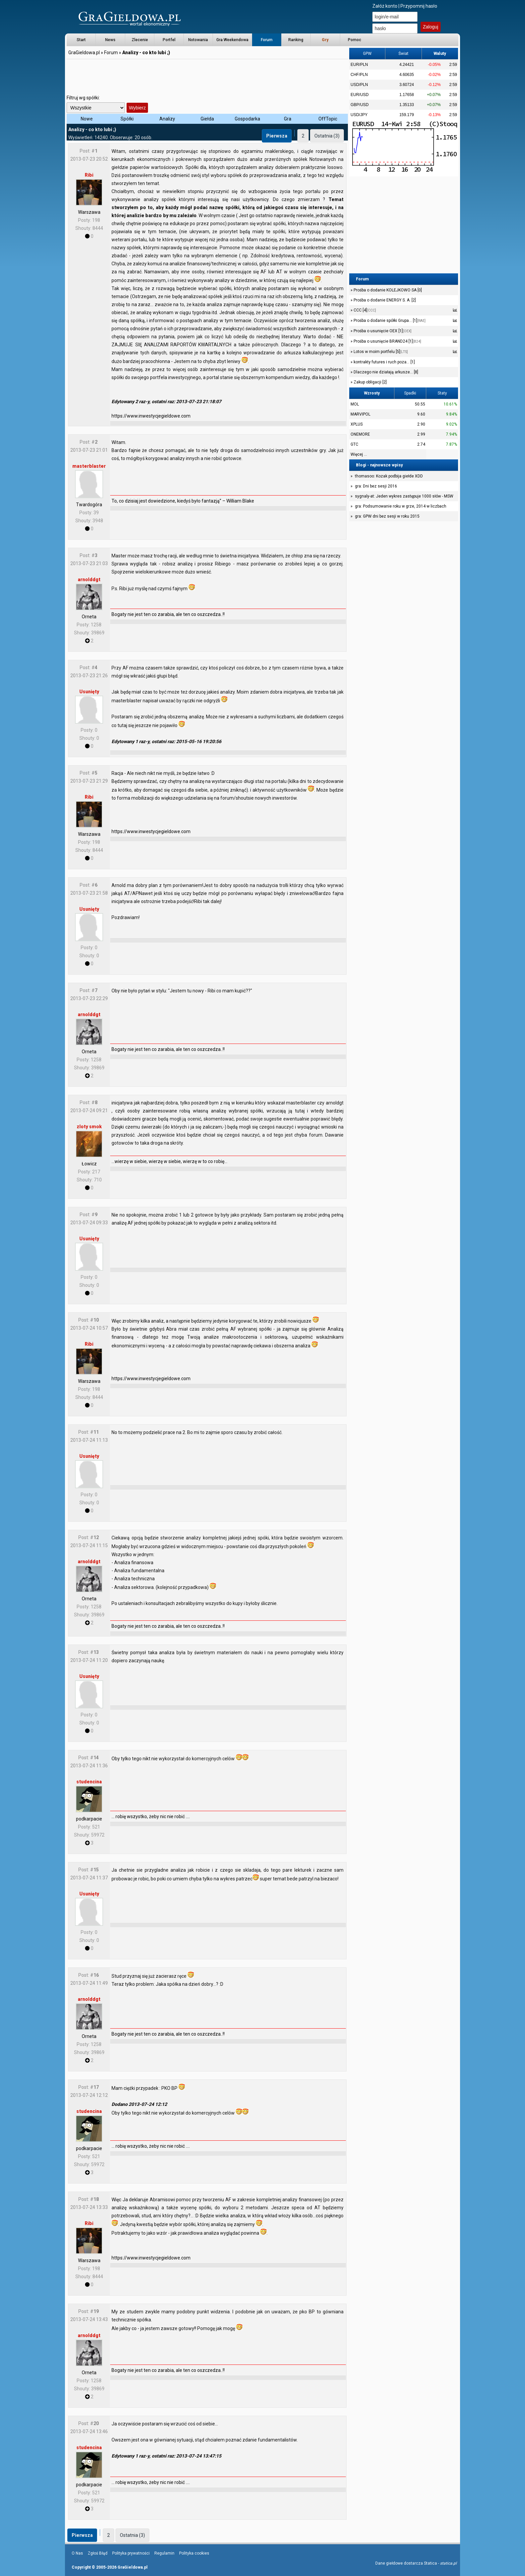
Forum (267, 39)
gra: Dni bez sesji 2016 (376, 486)
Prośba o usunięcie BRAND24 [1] (387, 341)
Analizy (167, 118)
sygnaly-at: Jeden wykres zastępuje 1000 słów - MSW (404, 496)
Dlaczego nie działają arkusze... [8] (385, 372)
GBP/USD (360, 104)
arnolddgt (89, 579)
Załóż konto (384, 6)
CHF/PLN (359, 74)
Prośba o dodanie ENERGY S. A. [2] (384, 300)
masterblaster (89, 466)
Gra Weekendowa (232, 39)
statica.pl (448, 2563)
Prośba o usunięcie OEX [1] (382, 331)
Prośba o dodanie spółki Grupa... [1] (389, 320)
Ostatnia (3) (327, 136)
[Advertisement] (207, 75)
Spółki (127, 118)
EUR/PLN (359, 64)
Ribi (89, 175)
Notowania (198, 39)
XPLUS (357, 424)
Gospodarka (247, 118)
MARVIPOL (360, 414)
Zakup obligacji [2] (370, 382)
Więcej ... (359, 454)
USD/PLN (359, 84)
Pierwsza (276, 136)
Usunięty (89, 691)
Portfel (169, 39)
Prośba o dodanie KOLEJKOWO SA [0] (387, 290)
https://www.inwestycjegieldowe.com (151, 416)
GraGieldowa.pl (84, 52)
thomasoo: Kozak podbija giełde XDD (389, 476)
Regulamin (164, 2553)
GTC (354, 444)
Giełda (207, 118)
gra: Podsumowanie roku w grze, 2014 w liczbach (400, 506)
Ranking (295, 39)
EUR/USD (360, 94)
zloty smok (89, 1126)
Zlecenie (140, 39)
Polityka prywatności (131, 2553)
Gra (287, 118)
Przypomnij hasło (418, 6)
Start (81, 39)
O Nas (77, 2553)
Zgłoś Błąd (97, 2553)
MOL (355, 404)
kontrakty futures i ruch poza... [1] (384, 362)
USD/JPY (359, 114)
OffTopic (327, 118)
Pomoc (354, 39)
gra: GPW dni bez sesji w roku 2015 (387, 516)
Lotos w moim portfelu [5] (380, 351)
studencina (89, 1781)
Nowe (87, 118)
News (110, 39)
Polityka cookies (194, 2553)
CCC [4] (364, 310)
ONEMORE (360, 434)
